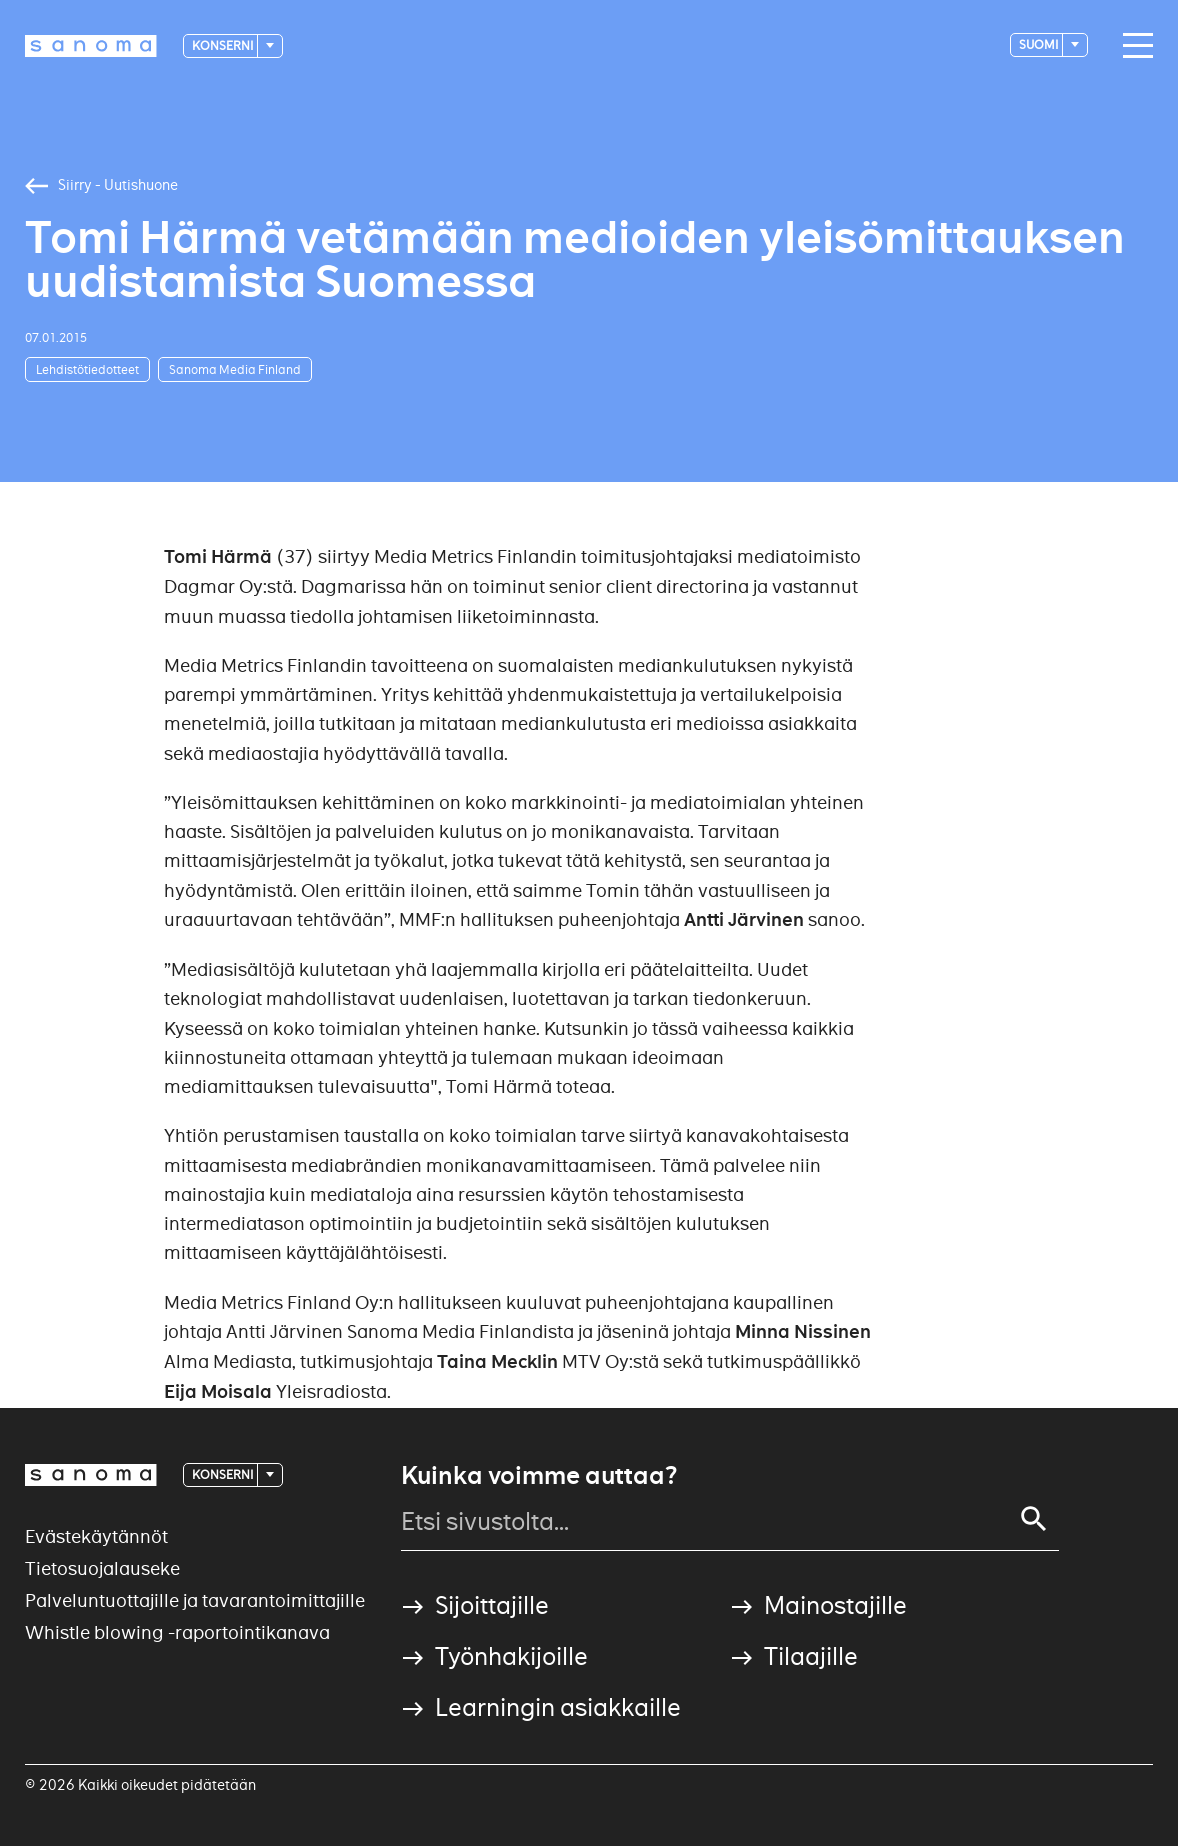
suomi (1039, 44)
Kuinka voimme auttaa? (539, 1476)
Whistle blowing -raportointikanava (177, 1632)
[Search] (1034, 1519)
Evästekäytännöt (96, 1536)
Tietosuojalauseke (102, 1568)
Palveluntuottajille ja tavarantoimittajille (195, 1600)
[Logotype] (91, 46)
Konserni (223, 45)
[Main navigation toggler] (1133, 46)
